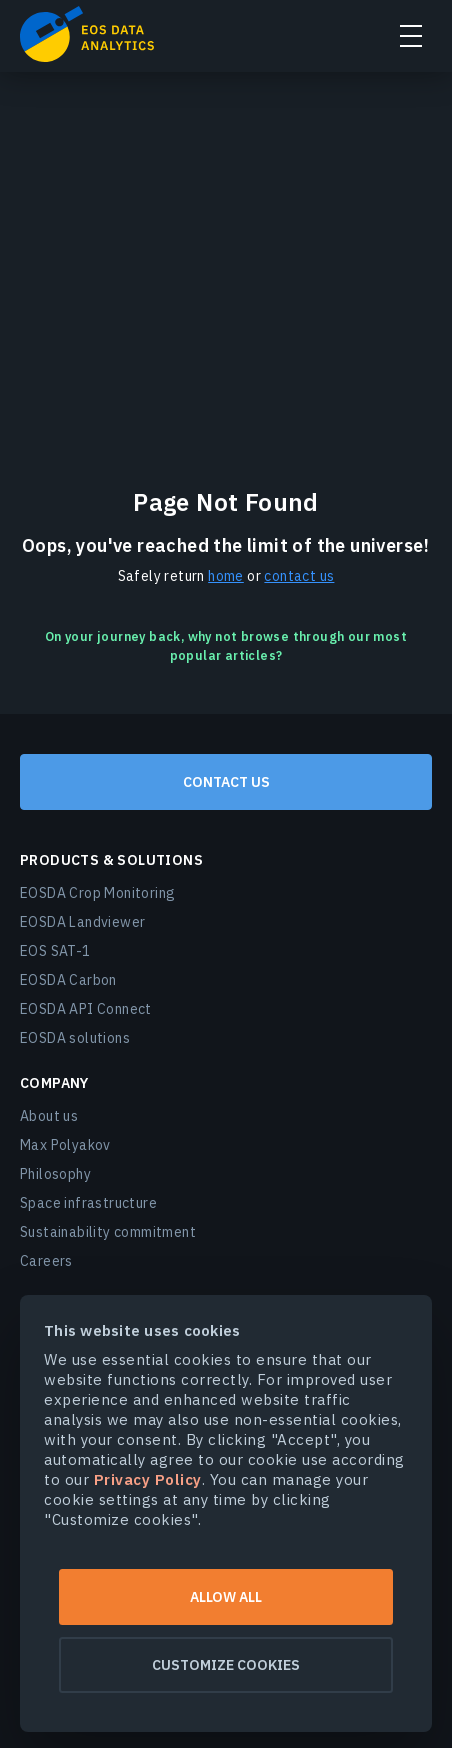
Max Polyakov (65, 1145)
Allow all (226, 1597)
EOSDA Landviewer (82, 922)
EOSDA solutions (75, 1038)
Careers (46, 1261)
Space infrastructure (88, 1203)
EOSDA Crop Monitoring (97, 893)
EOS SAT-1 (55, 951)
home (226, 576)
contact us (299, 576)
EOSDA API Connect (86, 1009)
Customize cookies (226, 1665)
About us (49, 1116)
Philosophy (55, 1174)
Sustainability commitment (108, 1232)
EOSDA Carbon (68, 980)
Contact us (226, 782)
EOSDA (87, 34)
